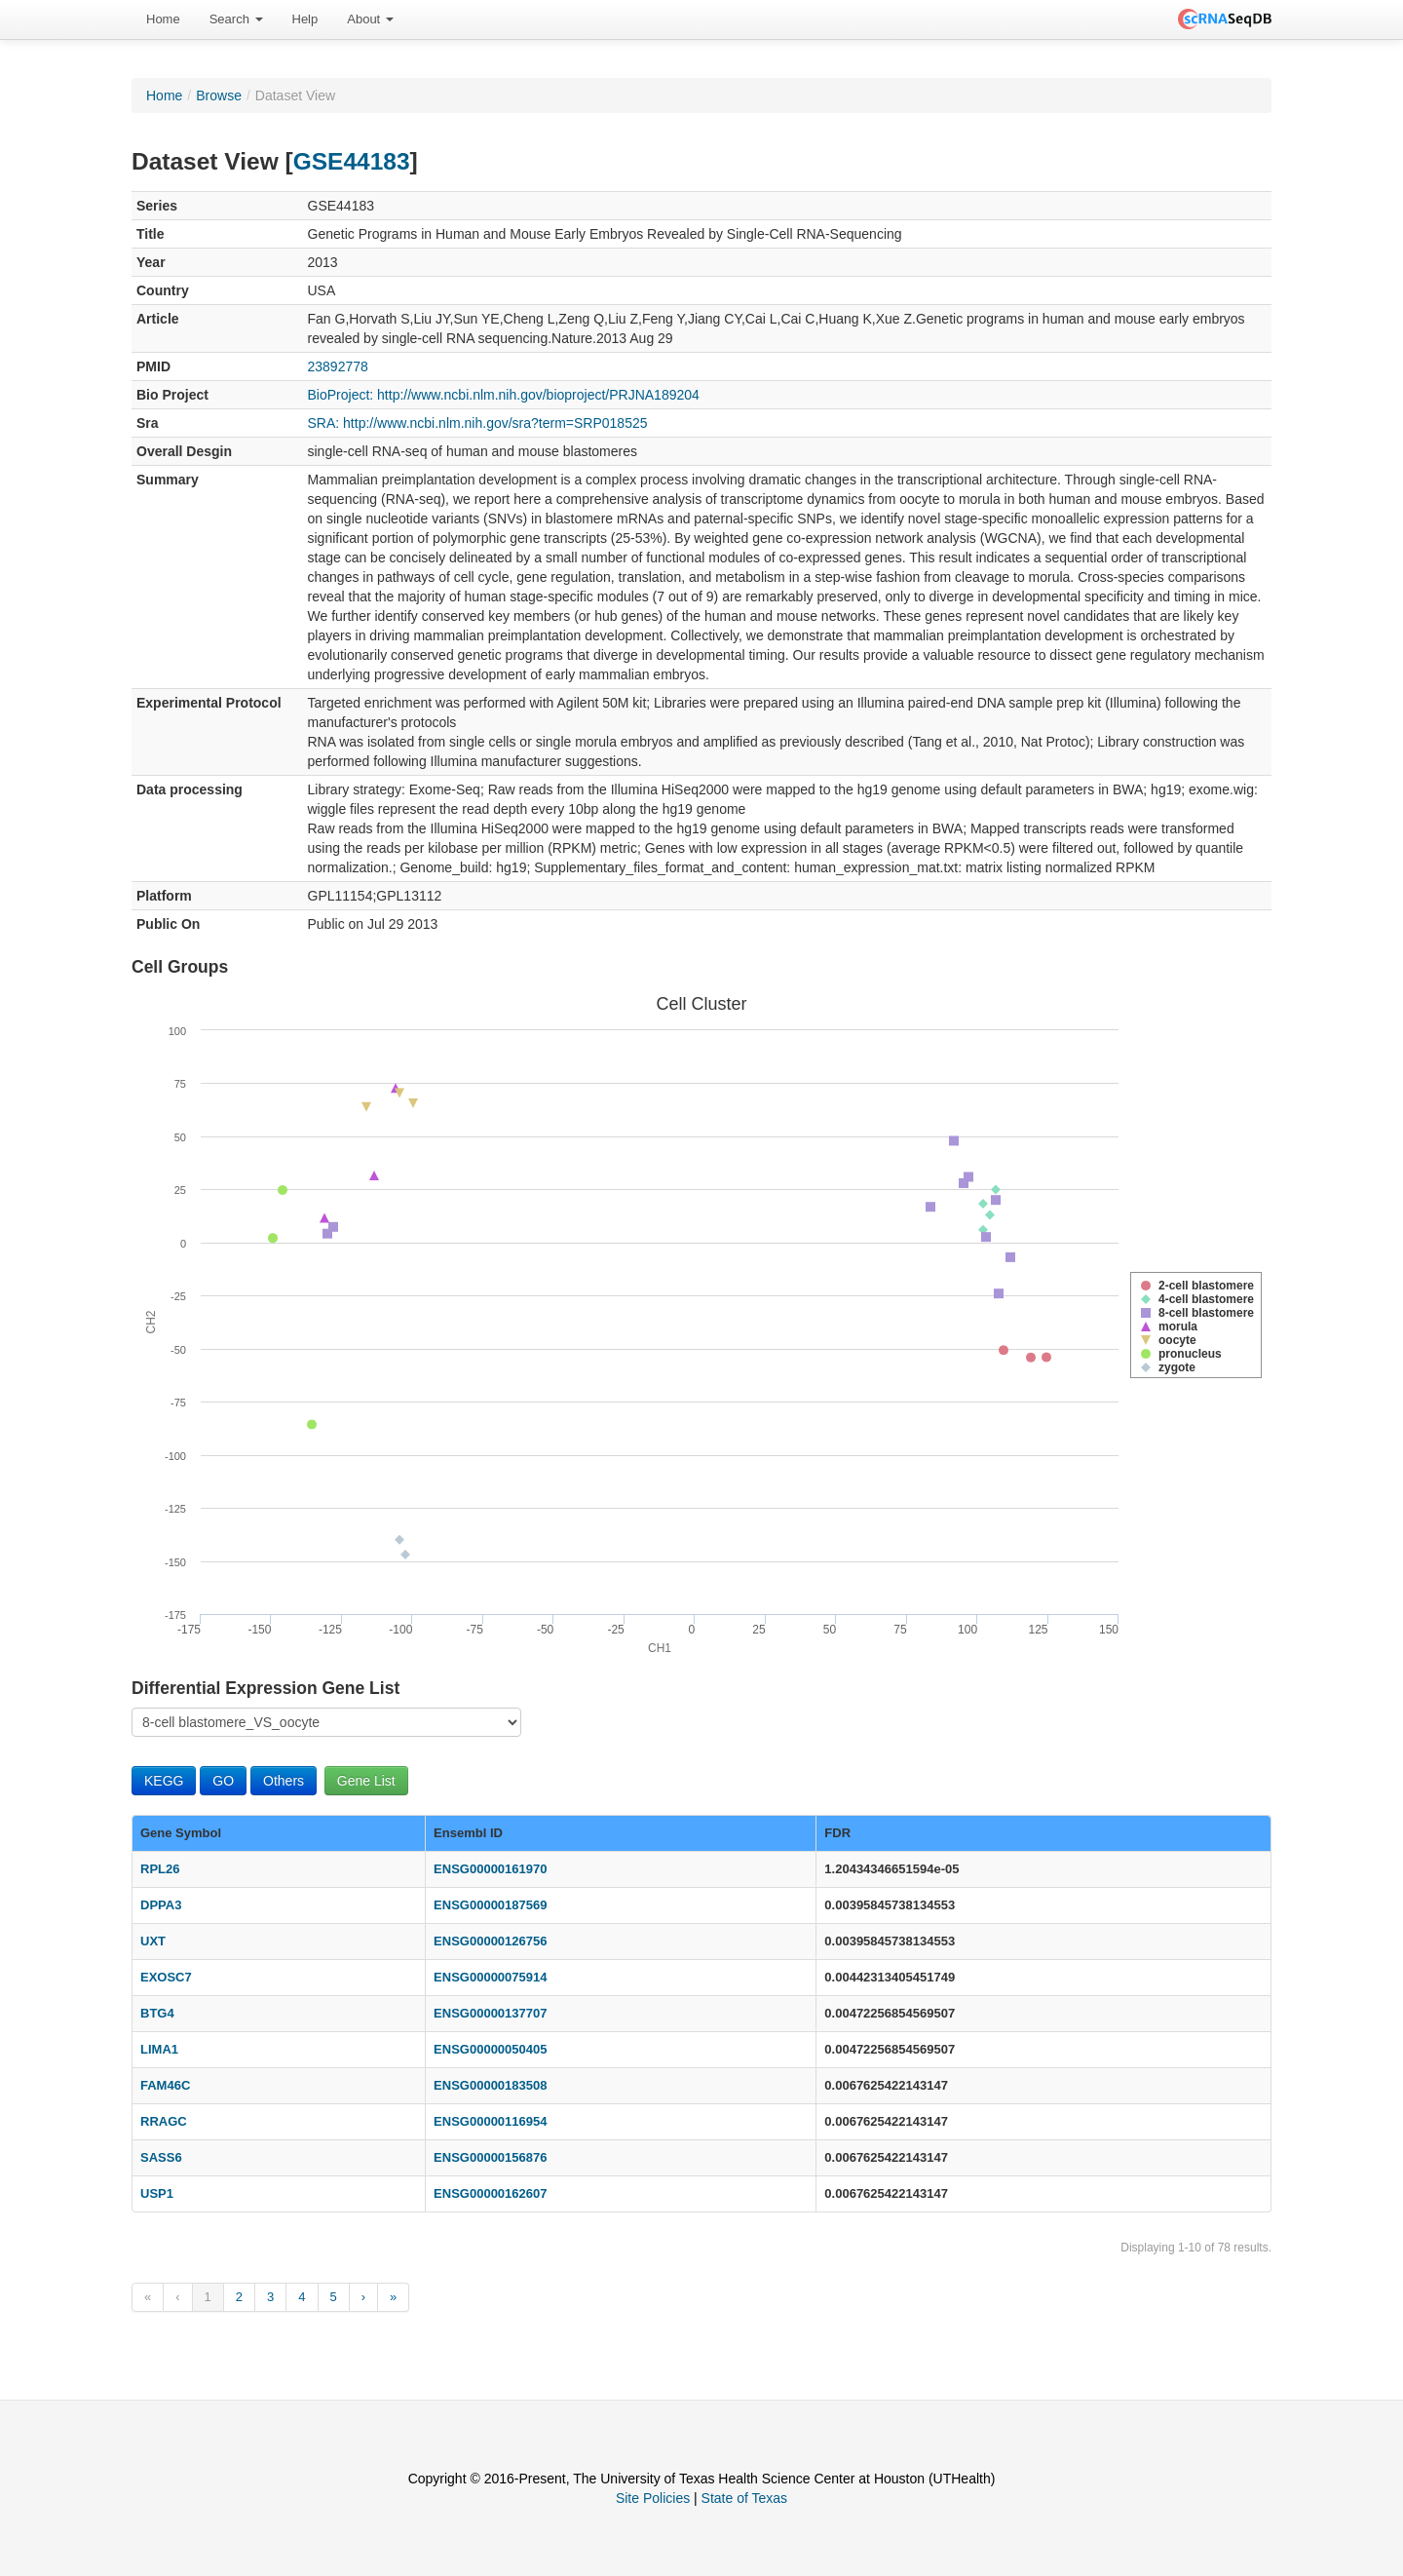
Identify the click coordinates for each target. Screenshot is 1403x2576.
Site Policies (653, 2498)
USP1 (156, 2193)
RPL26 (159, 1869)
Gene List (366, 1780)
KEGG (163, 1780)
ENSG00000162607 (490, 2193)
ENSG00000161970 (490, 1869)
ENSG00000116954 (490, 2121)
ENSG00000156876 (490, 2157)
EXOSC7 (166, 1977)
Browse (219, 95)
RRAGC (163, 2121)
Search (236, 19)
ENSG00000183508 (490, 2085)
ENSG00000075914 (490, 1977)
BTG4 (157, 2013)
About (370, 19)
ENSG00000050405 (490, 2049)
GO (223, 1780)
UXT (153, 1941)
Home (163, 19)
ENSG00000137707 (490, 2013)
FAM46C (165, 2085)
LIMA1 (159, 2049)
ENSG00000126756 (490, 1941)
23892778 (338, 366)
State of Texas (744, 2498)
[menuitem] (163, 19)
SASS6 (161, 2157)
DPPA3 (160, 1905)
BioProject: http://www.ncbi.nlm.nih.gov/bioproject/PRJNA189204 (504, 395)
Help (305, 19)
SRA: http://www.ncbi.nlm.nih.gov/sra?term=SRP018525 (478, 423)
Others (283, 1780)
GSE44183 (351, 161)
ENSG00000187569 (490, 1905)
